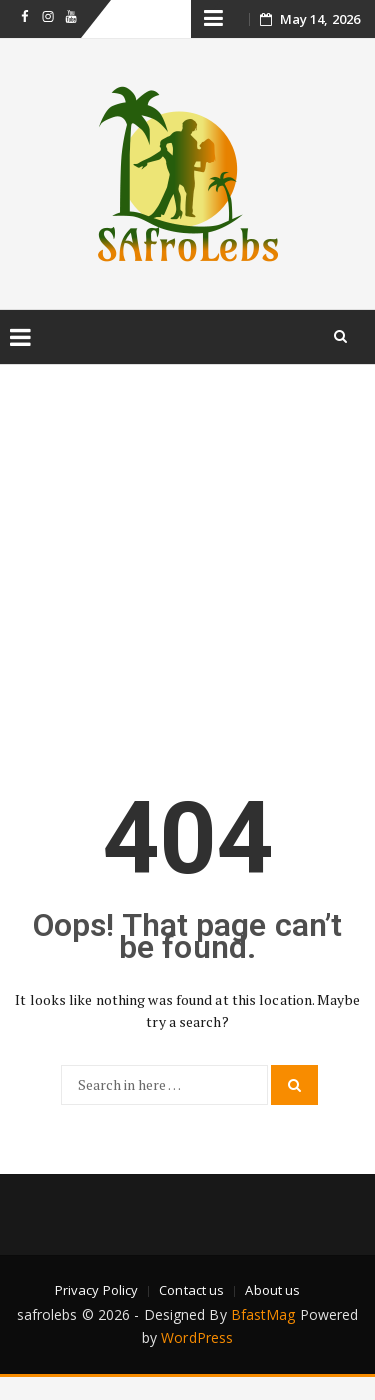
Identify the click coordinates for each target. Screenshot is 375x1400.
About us (272, 1290)
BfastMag (263, 1314)
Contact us (191, 1290)
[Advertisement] (187, 556)
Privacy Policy (96, 1290)
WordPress (197, 1337)
